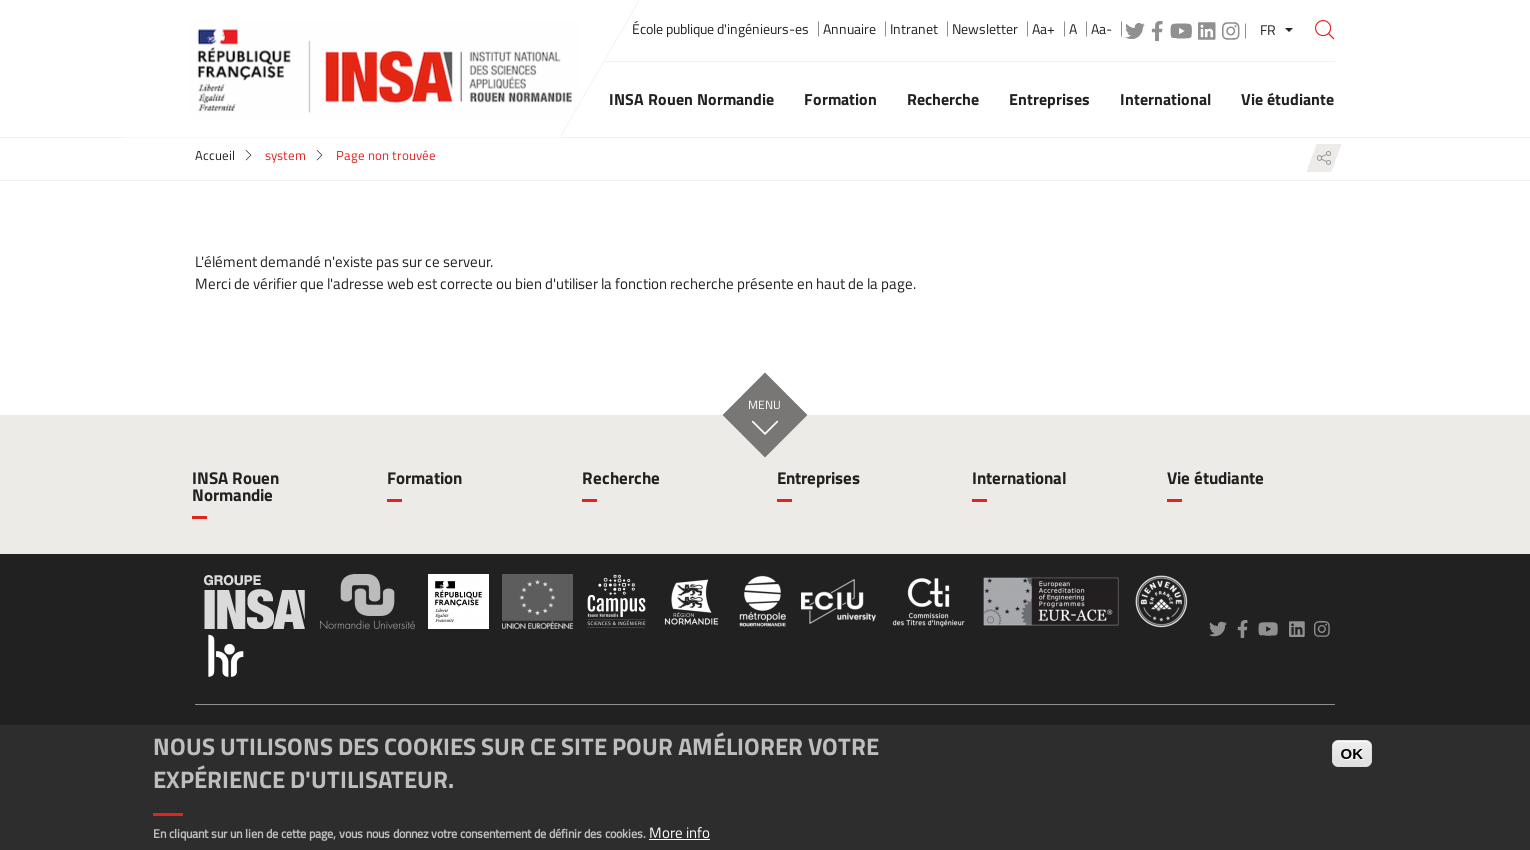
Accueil (215, 155)
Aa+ (1043, 29)
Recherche (621, 478)
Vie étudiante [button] (1287, 99)
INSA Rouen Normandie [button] (691, 99)
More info (679, 832)
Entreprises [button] (1049, 99)
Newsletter (985, 29)
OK (1352, 753)
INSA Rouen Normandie (235, 486)
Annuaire (849, 29)
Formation (424, 478)
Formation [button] (840, 99)
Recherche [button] (943, 99)
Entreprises (818, 478)
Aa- (1101, 29)
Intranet (914, 29)
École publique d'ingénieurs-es (720, 29)
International (1019, 478)
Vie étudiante (1215, 478)
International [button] (1165, 99)
